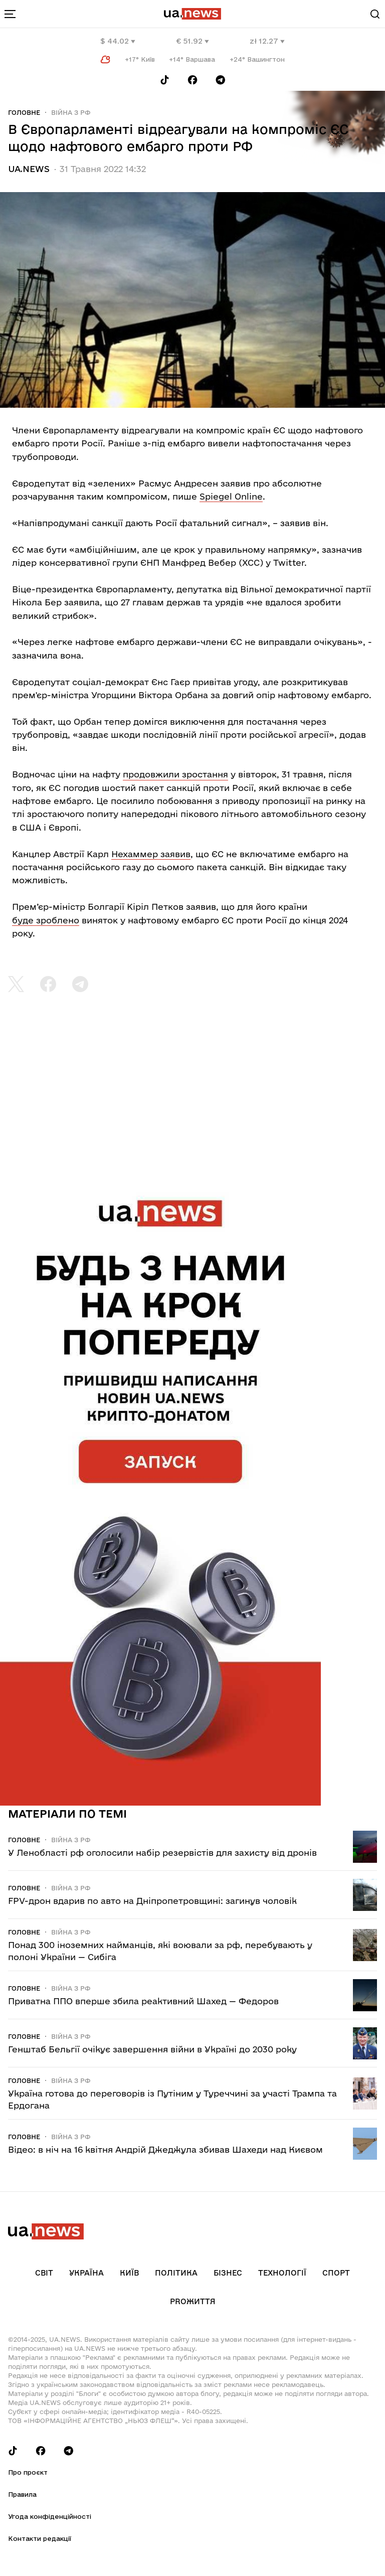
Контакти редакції (39, 2538)
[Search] (375, 14)
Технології (282, 2273)
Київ (129, 2273)
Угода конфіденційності (49, 2516)
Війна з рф (71, 112)
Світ (44, 2273)
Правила (22, 2494)
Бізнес (228, 2273)
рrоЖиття (193, 2301)
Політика (176, 2273)
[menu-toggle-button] (10, 14)
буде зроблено (45, 920)
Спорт (336, 2273)
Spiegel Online (231, 496)
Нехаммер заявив (150, 854)
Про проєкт (28, 2472)
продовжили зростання (175, 774)
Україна (86, 2273)
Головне (24, 112)
